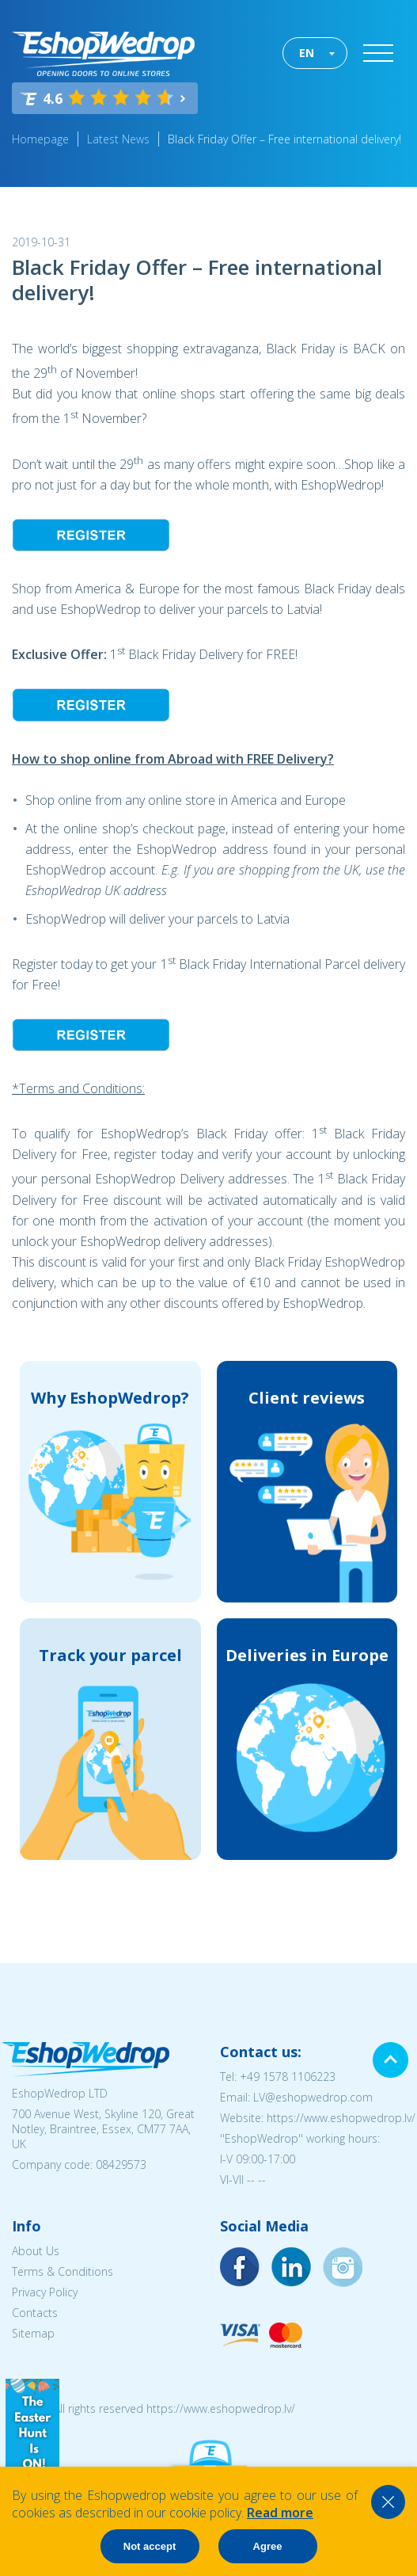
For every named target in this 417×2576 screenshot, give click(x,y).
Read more (280, 2512)
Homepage (40, 139)
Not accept (149, 2546)
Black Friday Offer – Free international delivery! (284, 139)
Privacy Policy (45, 2292)
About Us (35, 2250)
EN (306, 52)
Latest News (118, 139)
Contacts (35, 2312)
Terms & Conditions (62, 2271)
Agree (267, 2546)
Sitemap (33, 2333)
